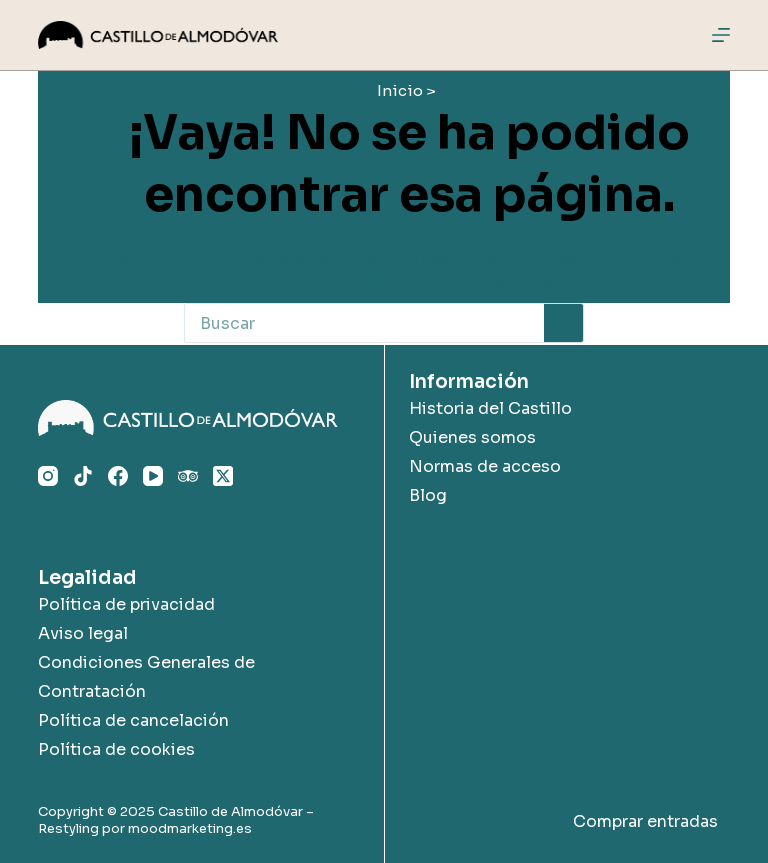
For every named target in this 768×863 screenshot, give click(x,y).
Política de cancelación (133, 720)
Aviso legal (83, 633)
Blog (428, 495)
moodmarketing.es (190, 828)
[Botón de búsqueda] (564, 323)
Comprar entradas (645, 821)
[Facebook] (118, 476)
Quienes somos (472, 437)
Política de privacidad (126, 604)
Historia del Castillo (490, 408)
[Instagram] (48, 476)
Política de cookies (116, 749)
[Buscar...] (364, 323)
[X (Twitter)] (223, 476)
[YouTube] (153, 476)
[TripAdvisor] (188, 476)
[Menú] (721, 35)
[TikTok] (83, 476)
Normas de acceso (485, 466)
